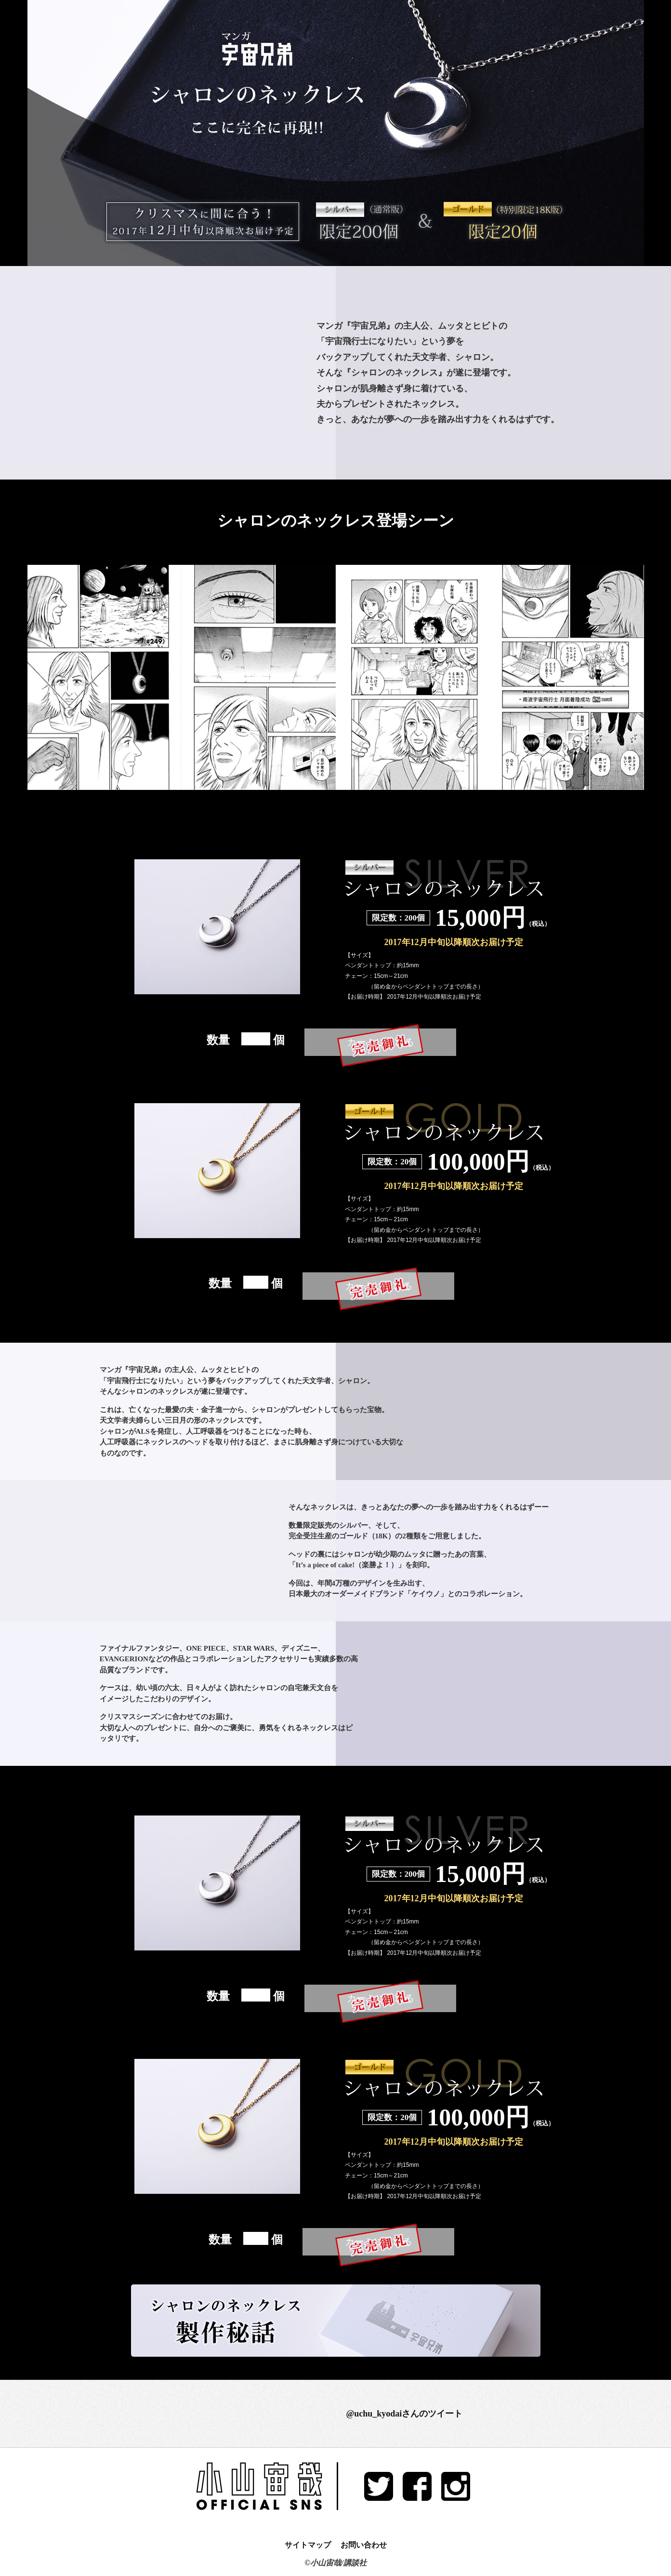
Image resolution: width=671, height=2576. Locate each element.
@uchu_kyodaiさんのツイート (404, 2413)
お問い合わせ (364, 2545)
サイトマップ (308, 2545)
